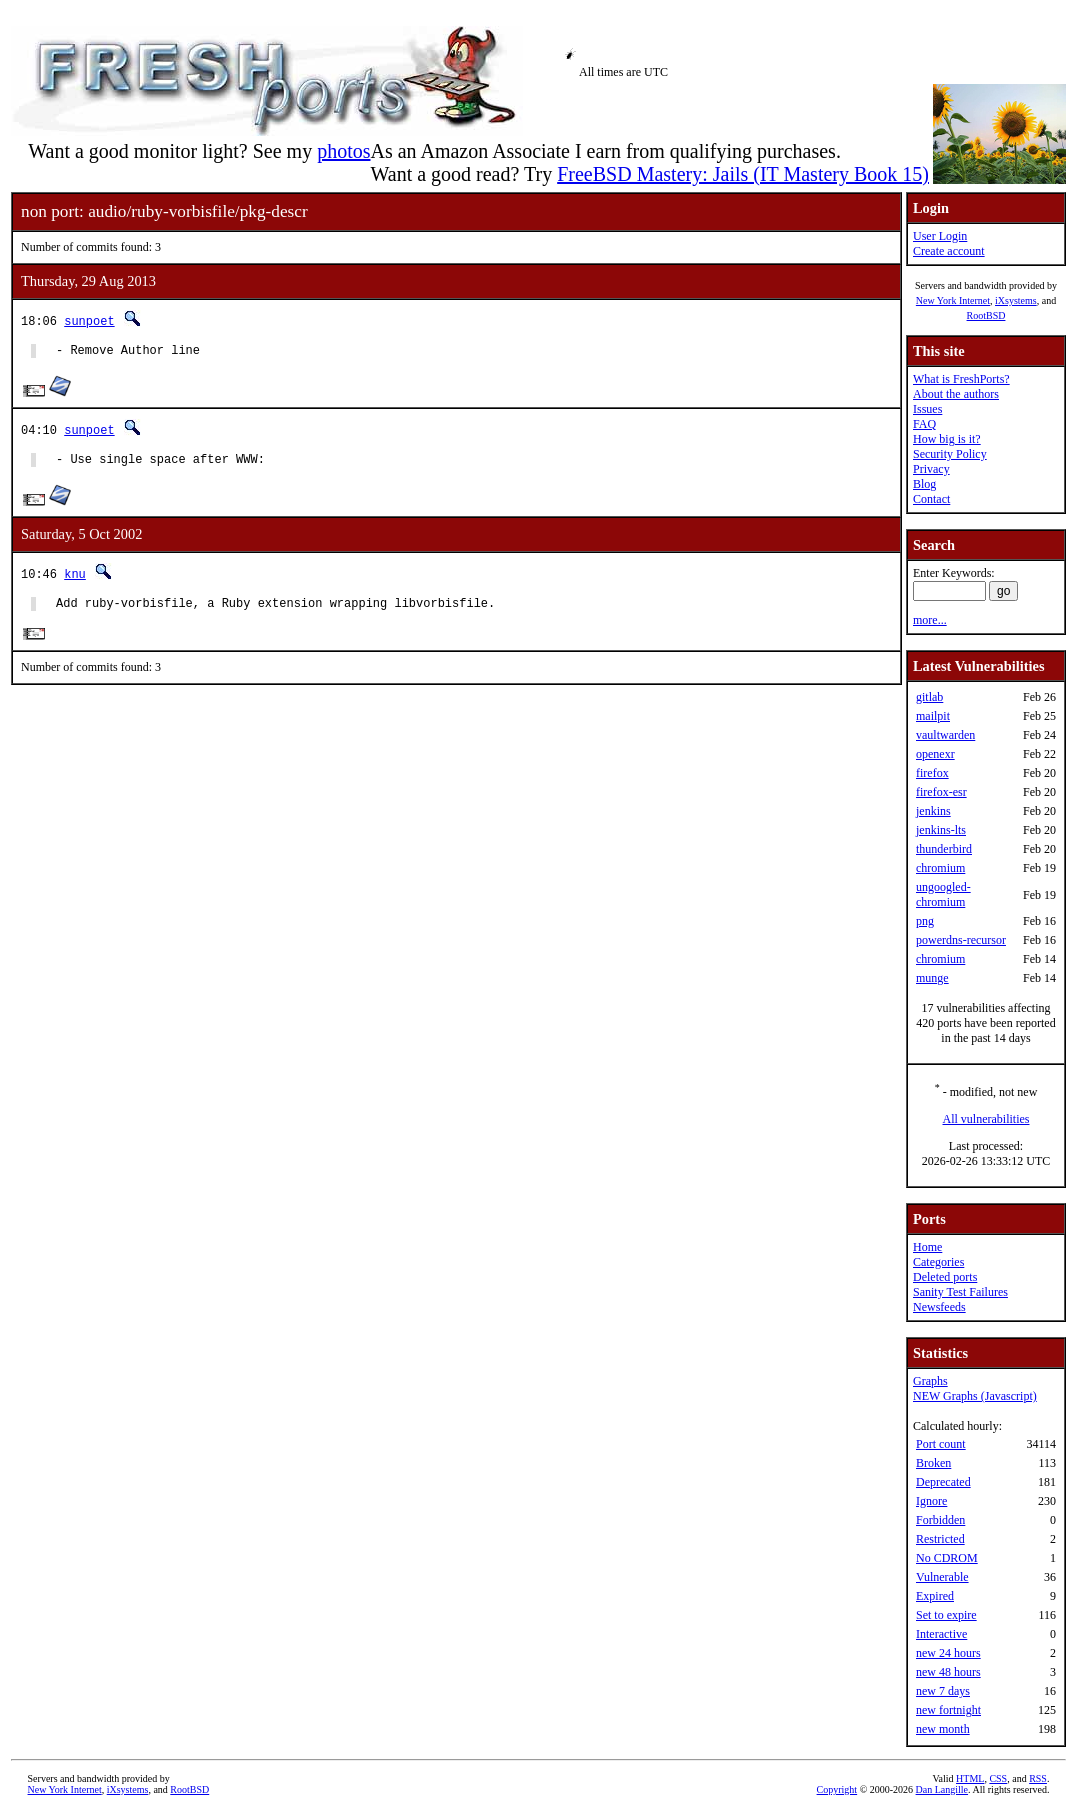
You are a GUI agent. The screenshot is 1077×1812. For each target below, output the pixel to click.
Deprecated (943, 1482)
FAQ (924, 424)
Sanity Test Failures (960, 1292)
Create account (949, 251)
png (925, 921)
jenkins (933, 811)
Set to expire (946, 1615)
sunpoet (89, 320)
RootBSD (986, 315)
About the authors (956, 394)
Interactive (941, 1634)
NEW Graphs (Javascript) (975, 1396)
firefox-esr (941, 792)
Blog (924, 484)
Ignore (931, 1501)
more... (930, 620)
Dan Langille (942, 1789)
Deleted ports (945, 1277)
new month (943, 1729)
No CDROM (947, 1558)
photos (343, 151)
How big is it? (947, 439)
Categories (938, 1262)
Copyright (837, 1789)
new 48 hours (948, 1672)
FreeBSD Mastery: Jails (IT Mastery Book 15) (743, 174)
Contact (931, 499)
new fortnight (948, 1710)
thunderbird (944, 849)
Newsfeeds (939, 1307)
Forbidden (940, 1520)
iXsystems (1016, 300)
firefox (932, 773)
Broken (933, 1463)
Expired (935, 1596)
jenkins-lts (941, 830)
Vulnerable (942, 1577)
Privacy (931, 469)
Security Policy (950, 454)
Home (927, 1247)
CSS (998, 1778)
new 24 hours (948, 1653)
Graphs (930, 1381)
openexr (935, 754)
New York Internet (953, 300)
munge (932, 978)
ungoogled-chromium (943, 894)
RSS (1038, 1778)
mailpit (933, 716)
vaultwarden (945, 735)
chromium (940, 868)
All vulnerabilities (986, 1119)
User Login (940, 236)
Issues (927, 409)
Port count (941, 1444)
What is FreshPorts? (961, 379)
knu (75, 579)
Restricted (940, 1539)
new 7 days (943, 1691)
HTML (970, 1778)
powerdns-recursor (961, 940)
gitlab (929, 697)
